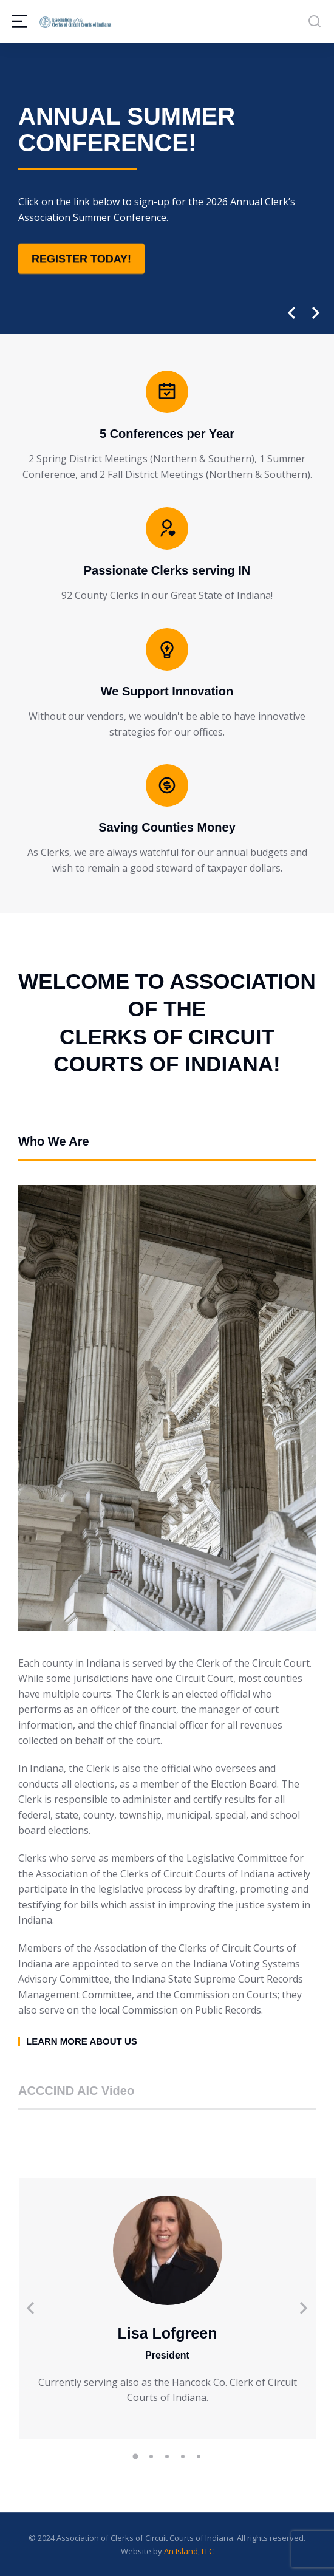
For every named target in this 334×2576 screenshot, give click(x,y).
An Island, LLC (189, 2551)
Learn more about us (81, 2041)
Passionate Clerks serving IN (167, 570)
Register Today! (81, 259)
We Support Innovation (167, 691)
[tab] (167, 1147)
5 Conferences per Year (167, 433)
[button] (291, 313)
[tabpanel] (167, 1615)
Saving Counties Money (167, 827)
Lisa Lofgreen (167, 2333)
